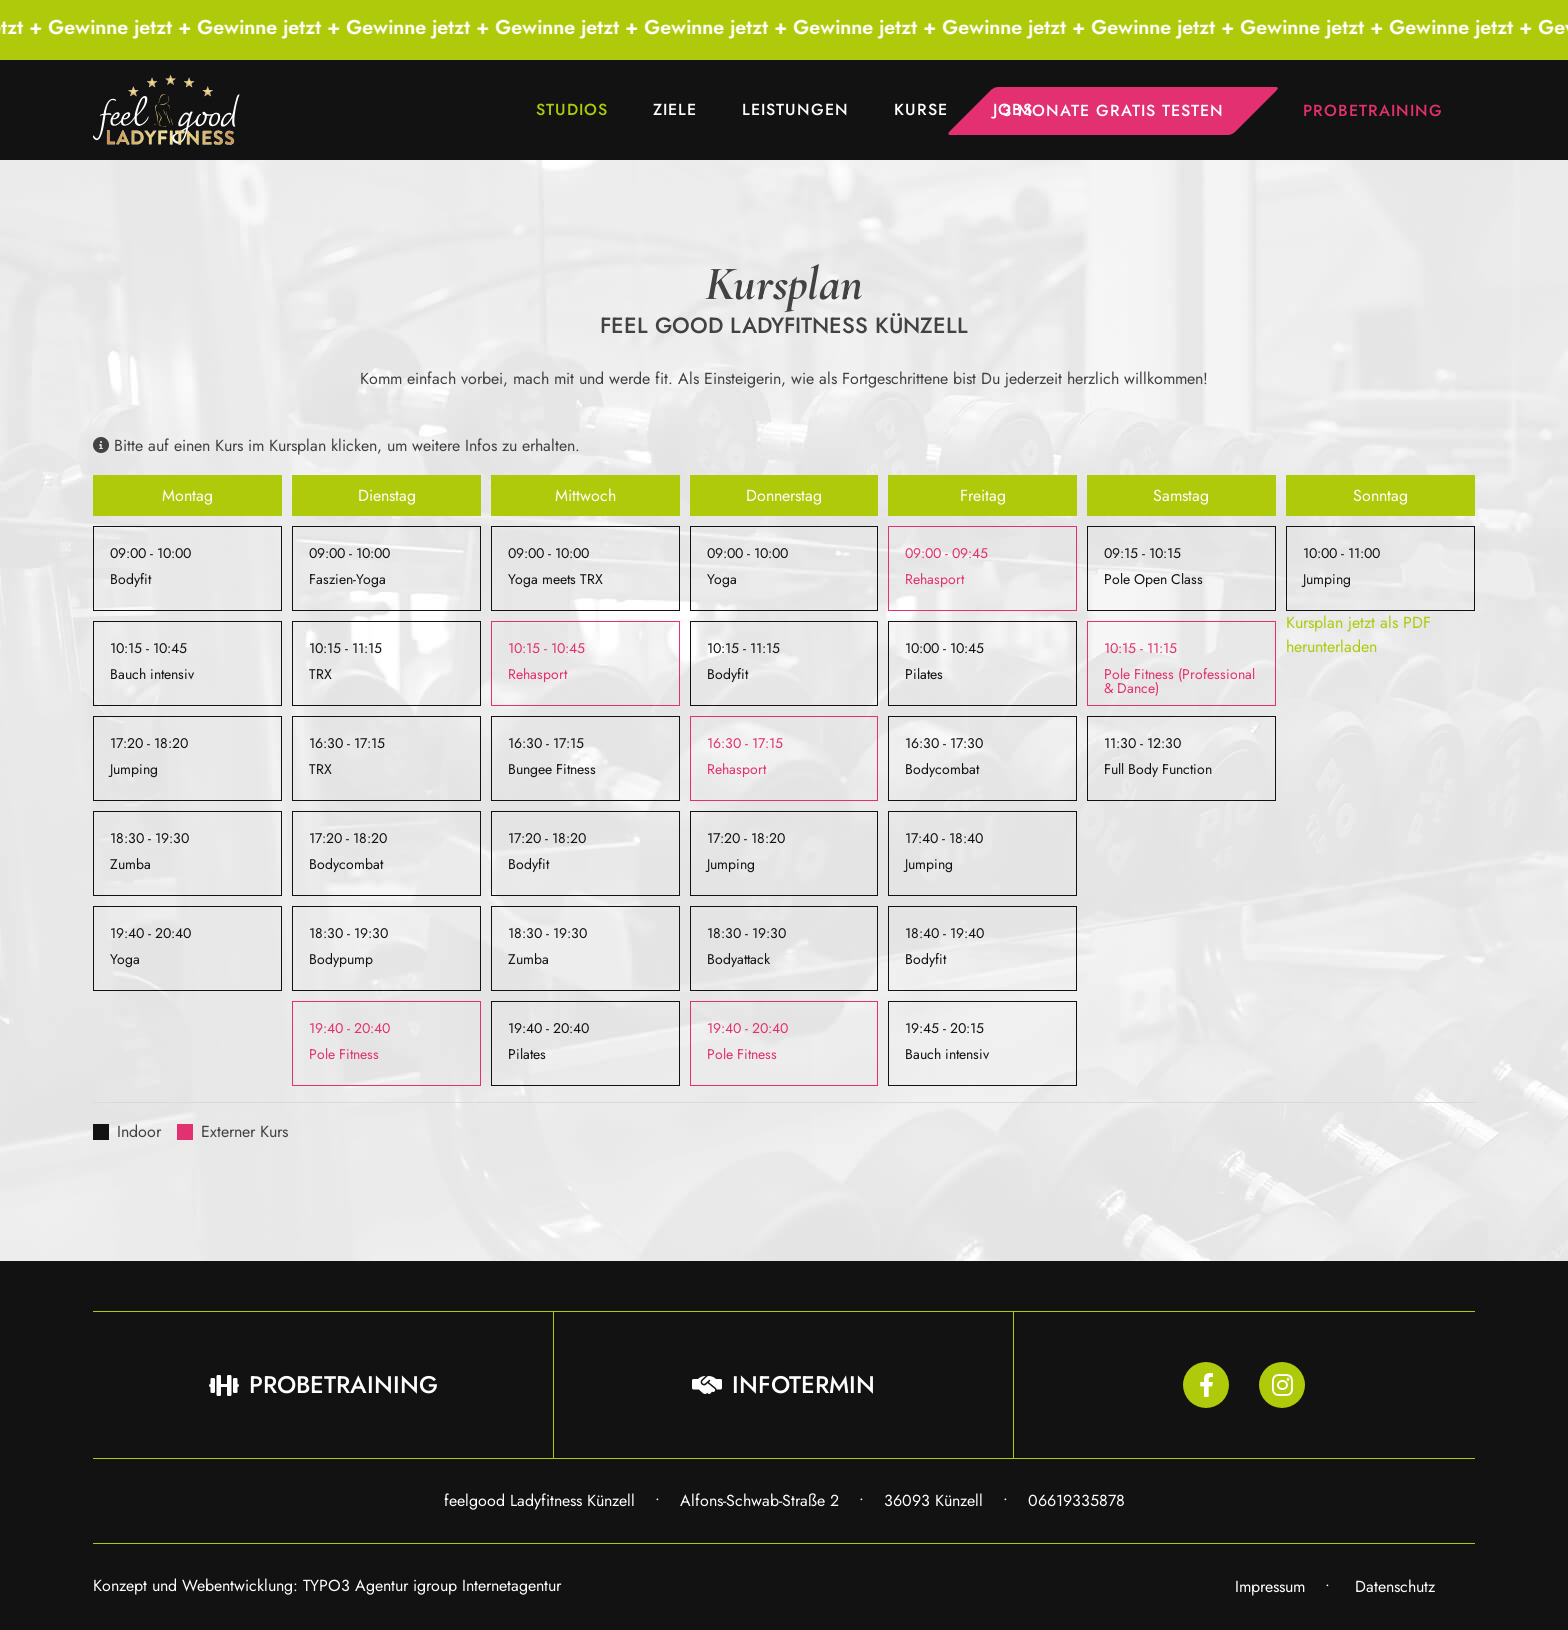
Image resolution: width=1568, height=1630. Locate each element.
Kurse (921, 109)
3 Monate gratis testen (1113, 110)
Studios (572, 109)
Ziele (675, 109)
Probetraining (1373, 110)
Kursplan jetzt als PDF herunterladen (1358, 634)
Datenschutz (1395, 1586)
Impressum (1270, 1586)
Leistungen (795, 109)
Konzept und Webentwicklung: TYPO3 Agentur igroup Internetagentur (327, 1585)
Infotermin (783, 1384)
